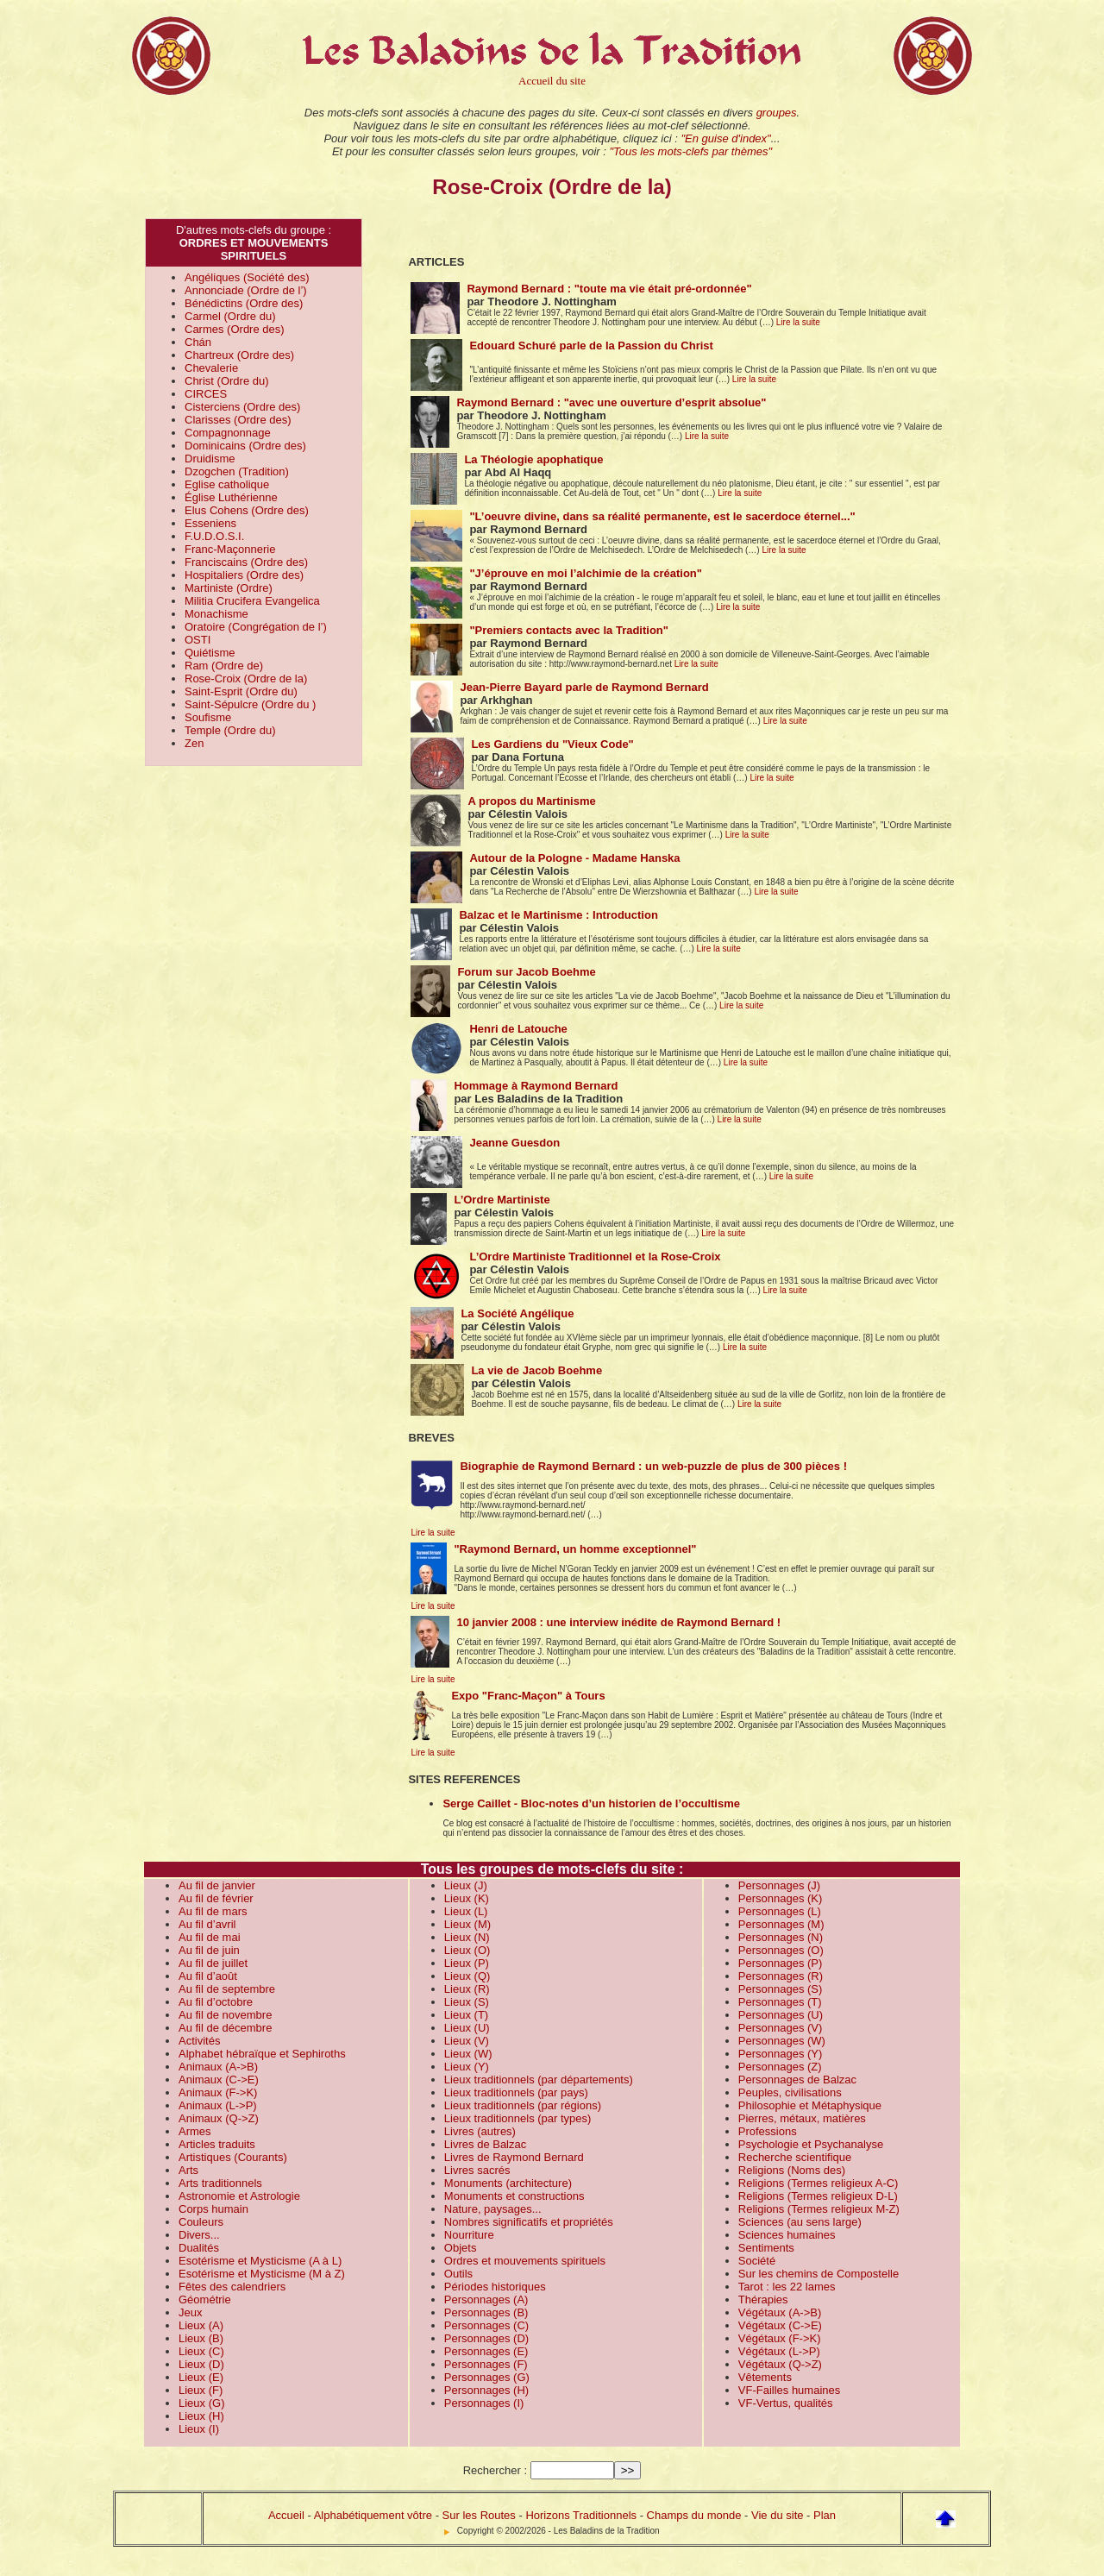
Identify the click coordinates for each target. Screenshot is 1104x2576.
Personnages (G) (487, 2377)
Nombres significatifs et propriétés (528, 2221)
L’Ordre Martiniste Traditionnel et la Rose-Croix (594, 1256)
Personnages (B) (486, 2312)
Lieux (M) (467, 1924)
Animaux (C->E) (219, 2079)
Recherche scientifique (795, 2157)
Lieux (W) (468, 2053)
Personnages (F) (486, 2364)
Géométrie (205, 2299)
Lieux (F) (201, 2390)
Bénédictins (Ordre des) (244, 303)
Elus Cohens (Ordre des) (247, 510)
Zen (194, 743)
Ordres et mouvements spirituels (524, 2260)
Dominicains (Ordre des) (245, 445)
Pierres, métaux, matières (802, 2118)
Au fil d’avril (207, 1924)
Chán (198, 342)
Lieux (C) (201, 2351)
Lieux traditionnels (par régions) (522, 2105)
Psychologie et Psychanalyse (810, 2144)
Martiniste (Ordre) (229, 587)
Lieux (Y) (466, 2066)
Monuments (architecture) (508, 2183)
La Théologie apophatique (533, 459)
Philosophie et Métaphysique (809, 2105)
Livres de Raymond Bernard (514, 2157)
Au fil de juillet (213, 1963)
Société (756, 2260)
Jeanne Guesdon (514, 1142)
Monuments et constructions (514, 2196)
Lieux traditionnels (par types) (518, 2118)
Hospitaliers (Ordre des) (244, 575)
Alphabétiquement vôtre (373, 2515)
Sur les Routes (479, 2515)
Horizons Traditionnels (581, 2515)
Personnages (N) (780, 1937)
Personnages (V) (780, 2027)
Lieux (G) (201, 2403)
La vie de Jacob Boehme (536, 1370)
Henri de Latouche (518, 1028)
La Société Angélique (517, 1313)
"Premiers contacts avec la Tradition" (568, 630)
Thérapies (763, 2299)
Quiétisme (210, 652)
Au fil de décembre (225, 2027)
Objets (460, 2247)
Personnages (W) (781, 2040)
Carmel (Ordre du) (230, 316)
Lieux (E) (201, 2377)
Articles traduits (217, 2144)
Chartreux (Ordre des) (239, 355)
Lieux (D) (201, 2364)
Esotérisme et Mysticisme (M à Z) (262, 2273)
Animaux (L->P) (218, 2105)
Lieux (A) (201, 2325)
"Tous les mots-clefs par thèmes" (690, 151)
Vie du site (777, 2515)
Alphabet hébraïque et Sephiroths (262, 2053)
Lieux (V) (466, 2040)
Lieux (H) (201, 2416)
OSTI (197, 639)
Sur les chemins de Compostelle (818, 2273)
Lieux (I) (199, 2428)
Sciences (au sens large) (800, 2221)
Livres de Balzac (485, 2144)
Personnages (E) (486, 2351)
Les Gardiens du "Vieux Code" (552, 744)
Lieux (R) (467, 1988)
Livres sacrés (477, 2170)
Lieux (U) (467, 2027)
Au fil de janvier (217, 1885)
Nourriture (469, 2234)
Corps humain (213, 2208)
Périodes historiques (495, 2286)
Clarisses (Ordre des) (238, 419)
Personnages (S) (780, 1988)
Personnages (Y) (780, 2053)
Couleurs (201, 2221)
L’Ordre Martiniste (501, 1199)
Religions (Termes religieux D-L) (818, 2196)
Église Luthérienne (231, 497)
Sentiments (766, 2247)
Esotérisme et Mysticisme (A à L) (260, 2260)
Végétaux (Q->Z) (780, 2364)
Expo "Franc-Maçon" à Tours (528, 1695)
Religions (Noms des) (791, 2170)
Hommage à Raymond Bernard (536, 1085)
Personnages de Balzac (797, 2079)
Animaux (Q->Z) (219, 2118)
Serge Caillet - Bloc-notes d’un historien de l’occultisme (591, 1803)
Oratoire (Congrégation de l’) (256, 626)
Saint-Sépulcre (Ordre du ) (250, 704)
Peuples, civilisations (790, 2092)
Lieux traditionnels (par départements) (538, 2079)
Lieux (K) (466, 1898)
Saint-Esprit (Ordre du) (241, 691)
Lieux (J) (465, 1885)
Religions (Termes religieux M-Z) (819, 2208)
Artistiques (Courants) (233, 2157)
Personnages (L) (779, 1911)
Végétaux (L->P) (779, 2351)
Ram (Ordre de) (224, 665)
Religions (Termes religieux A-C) (818, 2183)
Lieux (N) (467, 1937)
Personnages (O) (781, 1950)
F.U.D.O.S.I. (214, 536)
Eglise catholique (227, 484)
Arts (188, 2170)
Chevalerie (211, 367)
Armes (195, 2131)
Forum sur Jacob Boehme (526, 971)
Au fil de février (216, 1898)
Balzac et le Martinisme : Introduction (558, 914)
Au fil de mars (213, 1911)
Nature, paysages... (493, 2208)
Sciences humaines (787, 2234)
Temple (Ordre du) (230, 730)
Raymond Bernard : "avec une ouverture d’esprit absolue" (611, 402)
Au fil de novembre (225, 2014)
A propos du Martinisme (531, 801)
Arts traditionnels (220, 2183)
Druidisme (210, 458)
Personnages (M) (781, 1924)
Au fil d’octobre (216, 2001)
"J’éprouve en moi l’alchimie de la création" (585, 573)
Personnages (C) (486, 2325)
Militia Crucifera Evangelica (252, 600)
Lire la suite (798, 322)
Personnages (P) (780, 1963)
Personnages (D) (486, 2338)
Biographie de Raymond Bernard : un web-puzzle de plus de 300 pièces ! (653, 1466)
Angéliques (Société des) (247, 277)
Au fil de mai (210, 1937)
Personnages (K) (780, 1898)
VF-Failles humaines (789, 2390)
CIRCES (206, 393)
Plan (824, 2515)
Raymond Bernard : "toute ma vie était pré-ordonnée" (609, 288)
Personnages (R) (780, 1976)
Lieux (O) (467, 1950)
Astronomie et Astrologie (239, 2196)
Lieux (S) (466, 2001)
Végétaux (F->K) (779, 2338)
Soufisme (208, 717)
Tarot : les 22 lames (787, 2286)
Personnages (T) (780, 2001)
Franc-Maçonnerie (230, 549)
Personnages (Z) (780, 2066)
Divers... (199, 2234)
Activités (199, 2040)
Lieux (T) (466, 2014)
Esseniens (210, 523)
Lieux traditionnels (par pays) (516, 2092)
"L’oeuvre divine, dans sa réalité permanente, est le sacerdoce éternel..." (662, 516)
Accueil (286, 2515)
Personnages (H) (486, 2390)
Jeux (190, 2312)
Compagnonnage (228, 432)
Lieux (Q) (467, 1976)
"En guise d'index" (725, 138)
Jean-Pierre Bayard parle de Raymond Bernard (584, 687)
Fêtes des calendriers (232, 2286)
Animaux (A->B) (218, 2066)
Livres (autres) (480, 2131)
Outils (458, 2273)
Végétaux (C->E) (780, 2325)
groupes (776, 112)
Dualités (199, 2247)
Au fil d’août (208, 1976)
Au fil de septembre (227, 1988)
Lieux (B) (201, 2338)
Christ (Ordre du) (227, 380)
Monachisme (216, 613)
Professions (767, 2131)
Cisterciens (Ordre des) (242, 406)
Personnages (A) (486, 2299)
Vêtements (765, 2377)
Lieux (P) (466, 1963)
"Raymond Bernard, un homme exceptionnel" (575, 1548)
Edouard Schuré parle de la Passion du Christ (590, 345)
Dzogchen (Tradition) (237, 471)
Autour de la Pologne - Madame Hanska (574, 857)
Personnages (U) (780, 2014)
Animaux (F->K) (218, 2092)
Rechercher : (495, 2470)
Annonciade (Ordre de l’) (246, 290)
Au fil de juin (209, 1950)
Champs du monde (694, 2515)
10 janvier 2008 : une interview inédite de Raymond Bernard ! (618, 1622)
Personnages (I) (484, 2403)
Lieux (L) (466, 1911)
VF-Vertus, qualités (785, 2403)
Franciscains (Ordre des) (246, 562)
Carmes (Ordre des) (235, 329)
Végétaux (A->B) (779, 2312)
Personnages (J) (779, 1885)
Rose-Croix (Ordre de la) (246, 678)
